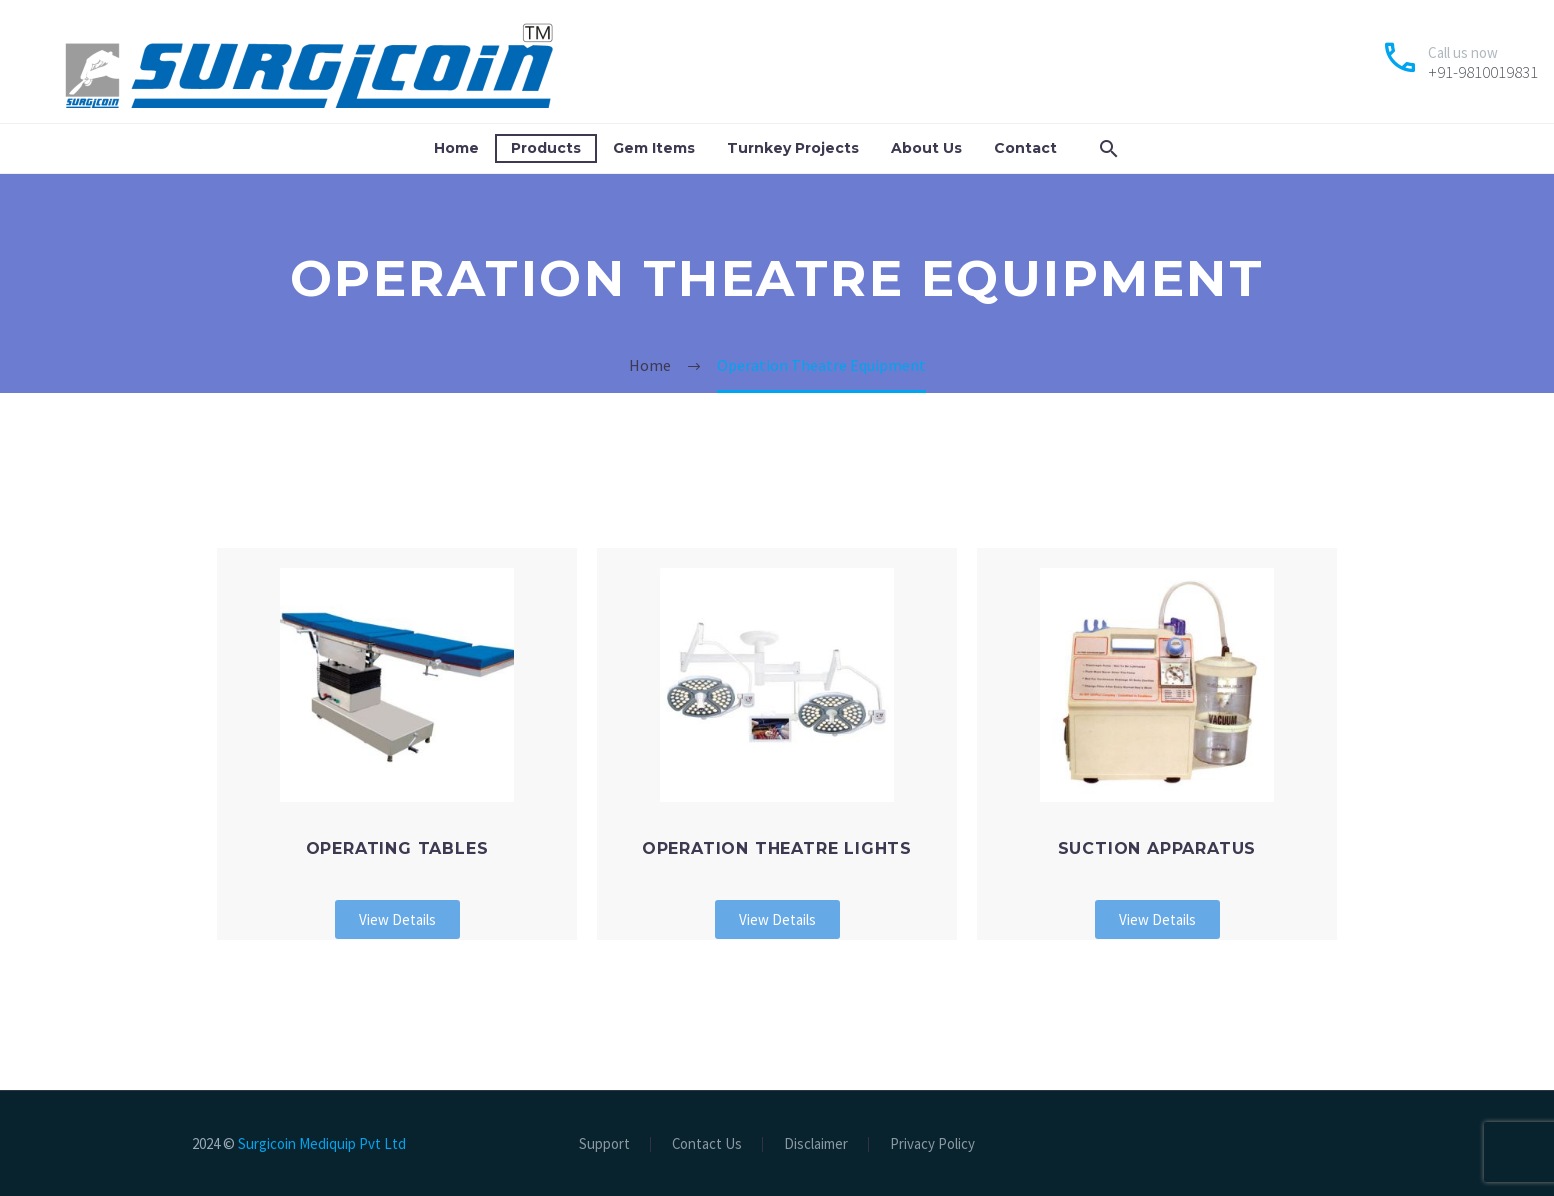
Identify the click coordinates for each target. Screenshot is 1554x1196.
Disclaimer (816, 1144)
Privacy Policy (932, 1144)
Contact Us (707, 1144)
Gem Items (654, 148)
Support (604, 1144)
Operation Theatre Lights (777, 848)
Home (456, 148)
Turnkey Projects (793, 148)
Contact (1025, 148)
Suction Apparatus (1157, 848)
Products (546, 148)
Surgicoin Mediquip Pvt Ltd (322, 1143)
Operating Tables (397, 848)
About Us (926, 148)
